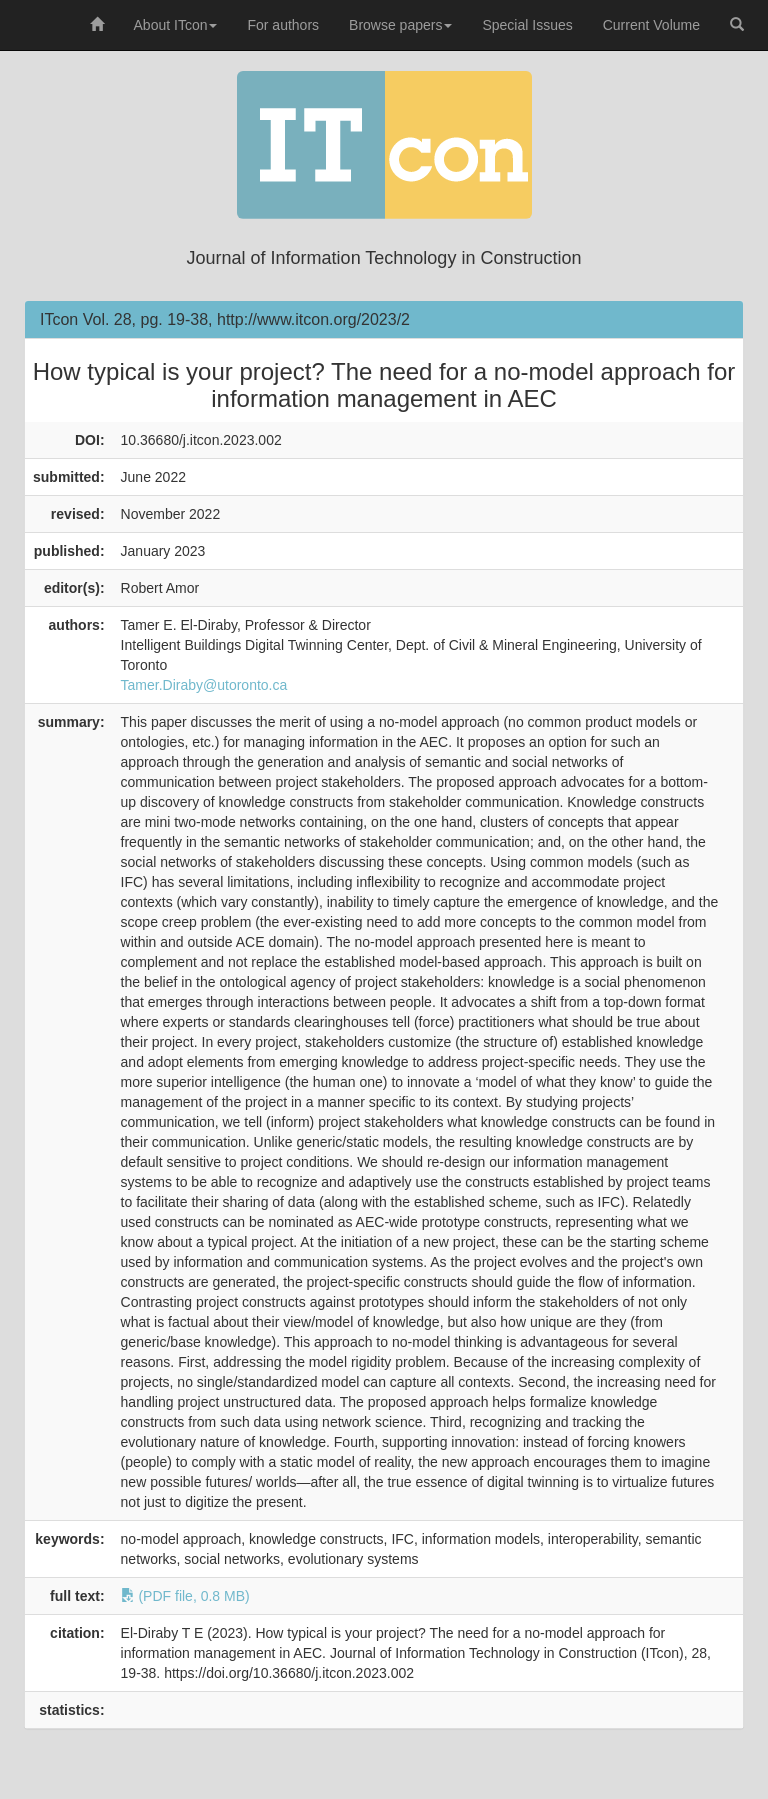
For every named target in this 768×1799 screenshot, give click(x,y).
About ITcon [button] (176, 25)
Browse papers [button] (400, 25)
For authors (283, 25)
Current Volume (651, 25)
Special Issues (527, 25)
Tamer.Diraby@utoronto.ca (204, 685)
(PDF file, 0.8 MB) (185, 1596)
